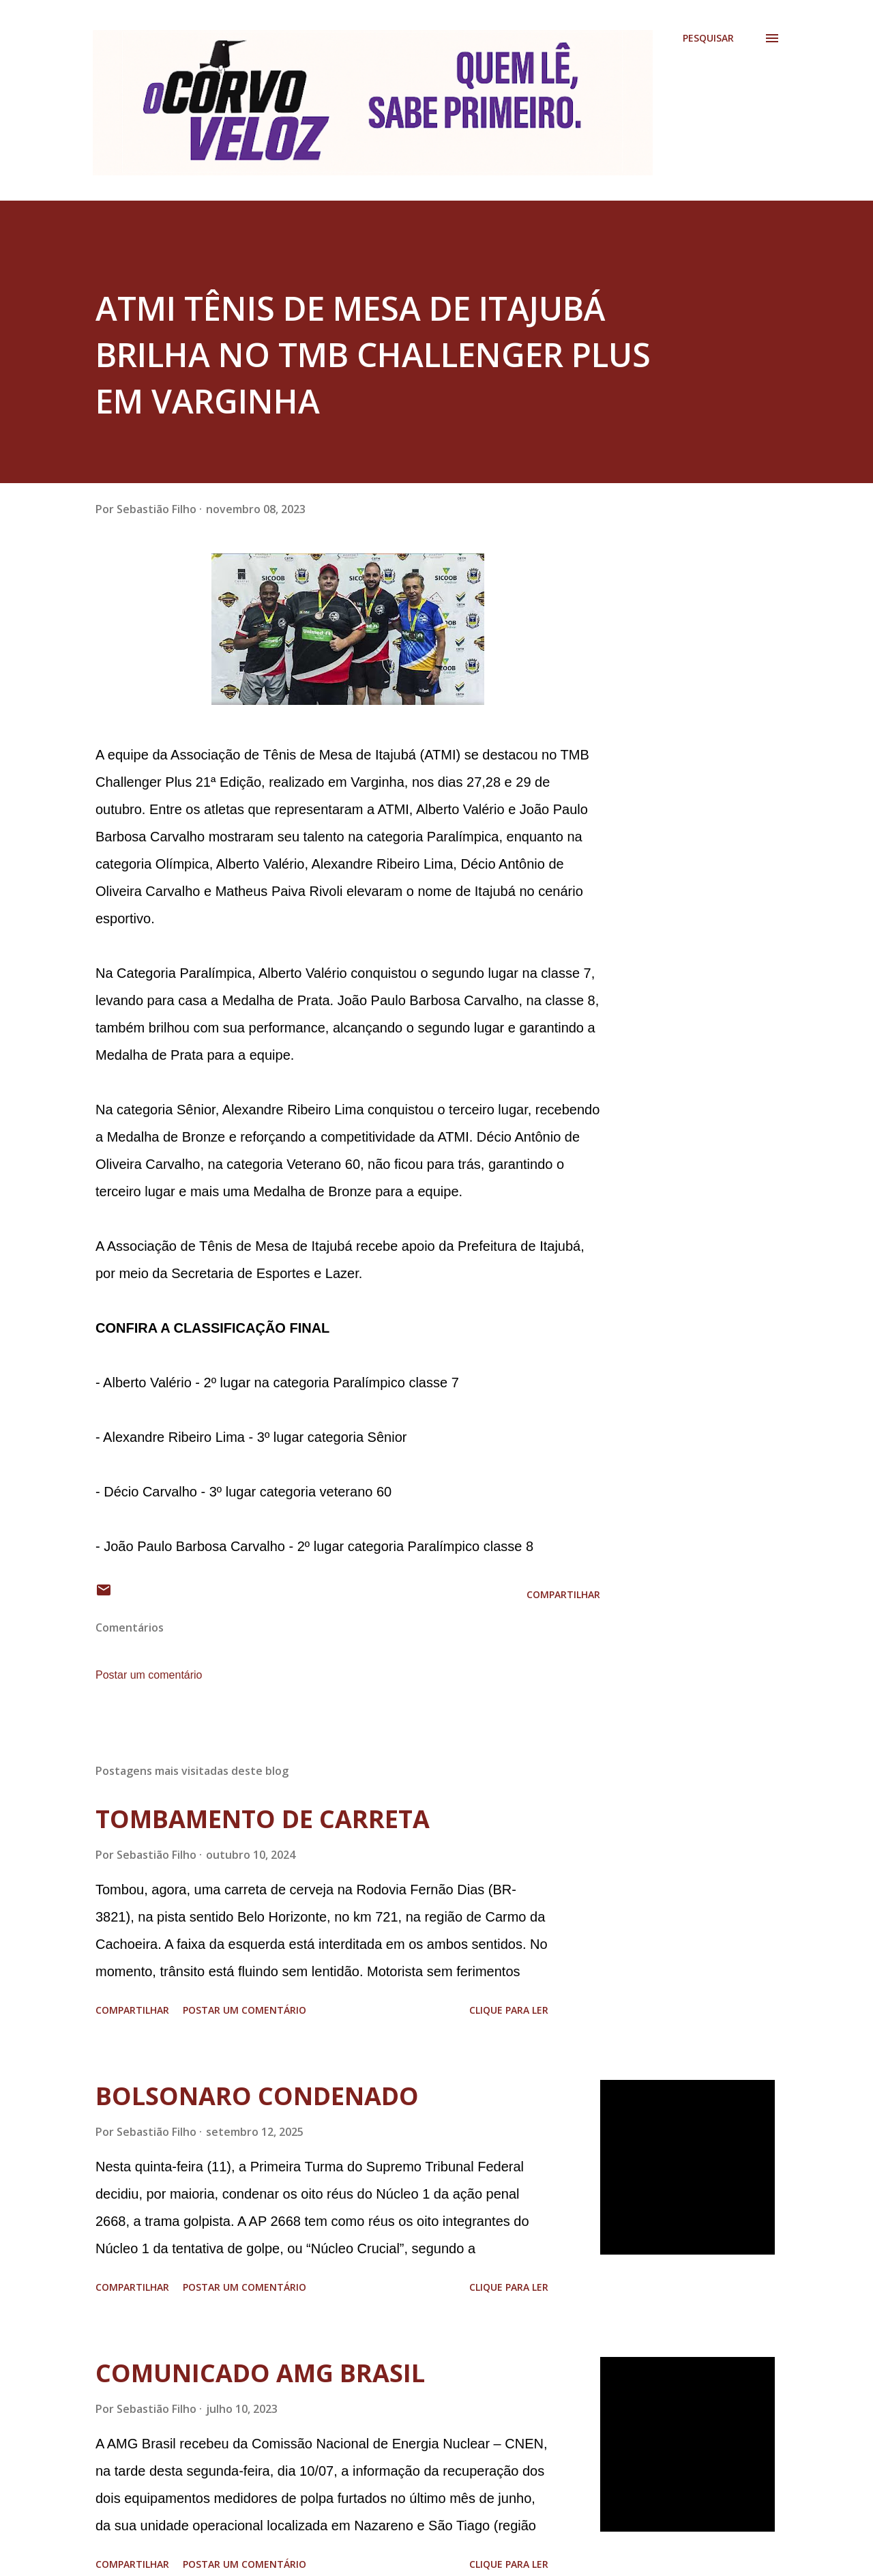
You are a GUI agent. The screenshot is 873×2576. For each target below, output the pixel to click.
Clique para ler (508, 2009)
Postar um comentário (149, 1675)
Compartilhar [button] (563, 1594)
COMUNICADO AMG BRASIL (260, 2373)
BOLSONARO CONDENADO (257, 2096)
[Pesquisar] (708, 38)
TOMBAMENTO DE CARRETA (262, 1819)
